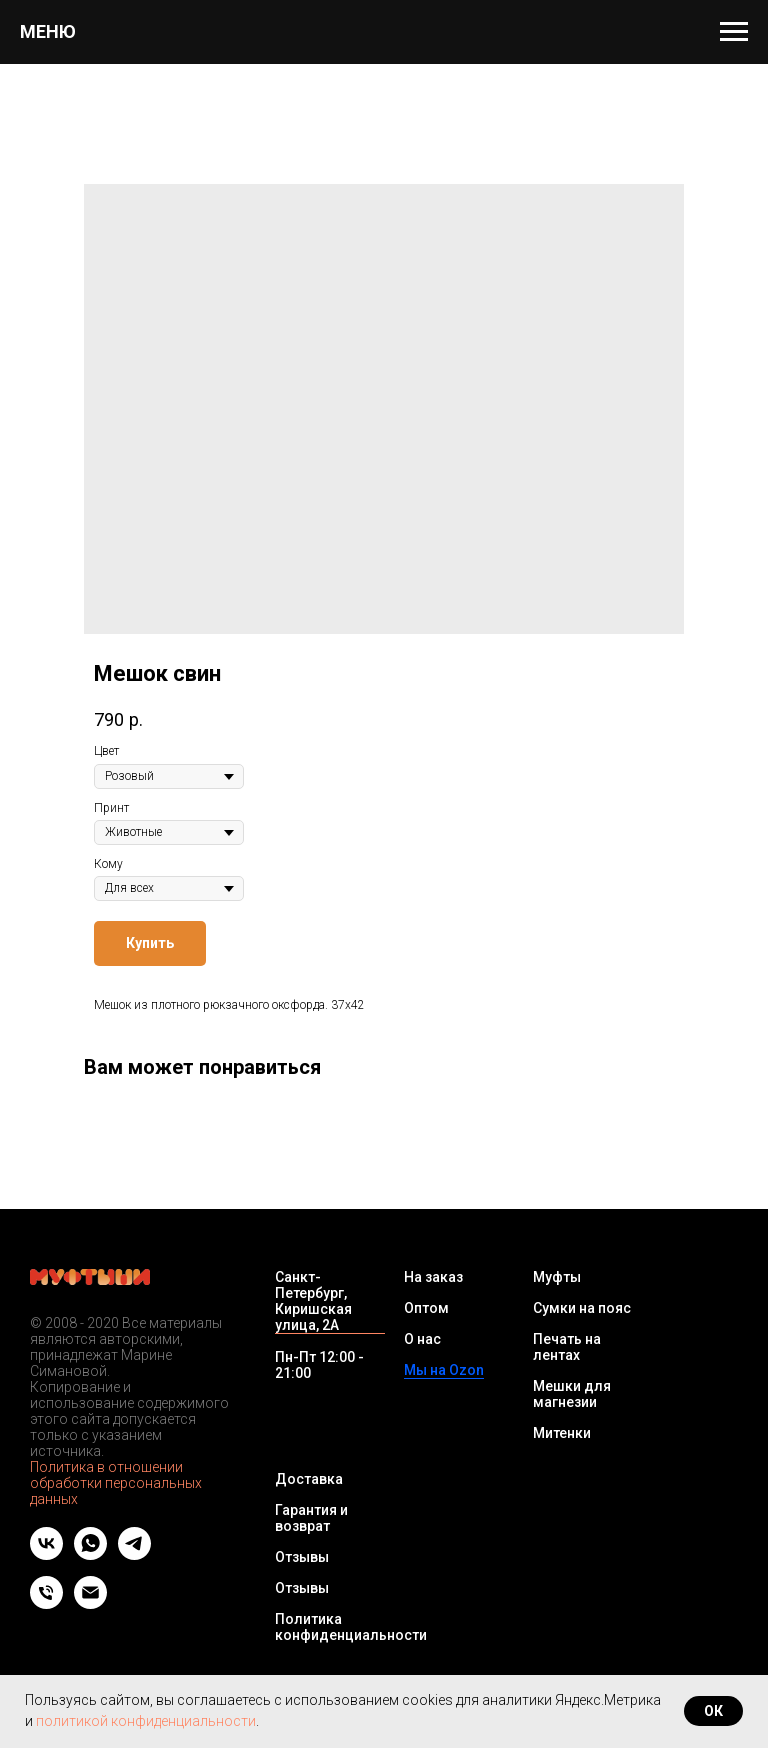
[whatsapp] (90, 1554)
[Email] (90, 1603)
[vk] (46, 1554)
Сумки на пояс (582, 1308)
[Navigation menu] (734, 32)
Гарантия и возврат (311, 1518)
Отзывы (302, 1557)
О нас (422, 1339)
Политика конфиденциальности (351, 1627)
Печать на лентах (567, 1347)
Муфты (557, 1277)
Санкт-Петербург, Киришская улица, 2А (313, 1301)
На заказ (433, 1277)
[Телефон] (46, 1603)
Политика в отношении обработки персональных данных (116, 1483)
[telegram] (134, 1554)
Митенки (562, 1433)
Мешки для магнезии (572, 1394)
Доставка (309, 1479)
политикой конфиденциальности (146, 1721)
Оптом (426, 1308)
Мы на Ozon (444, 1370)
